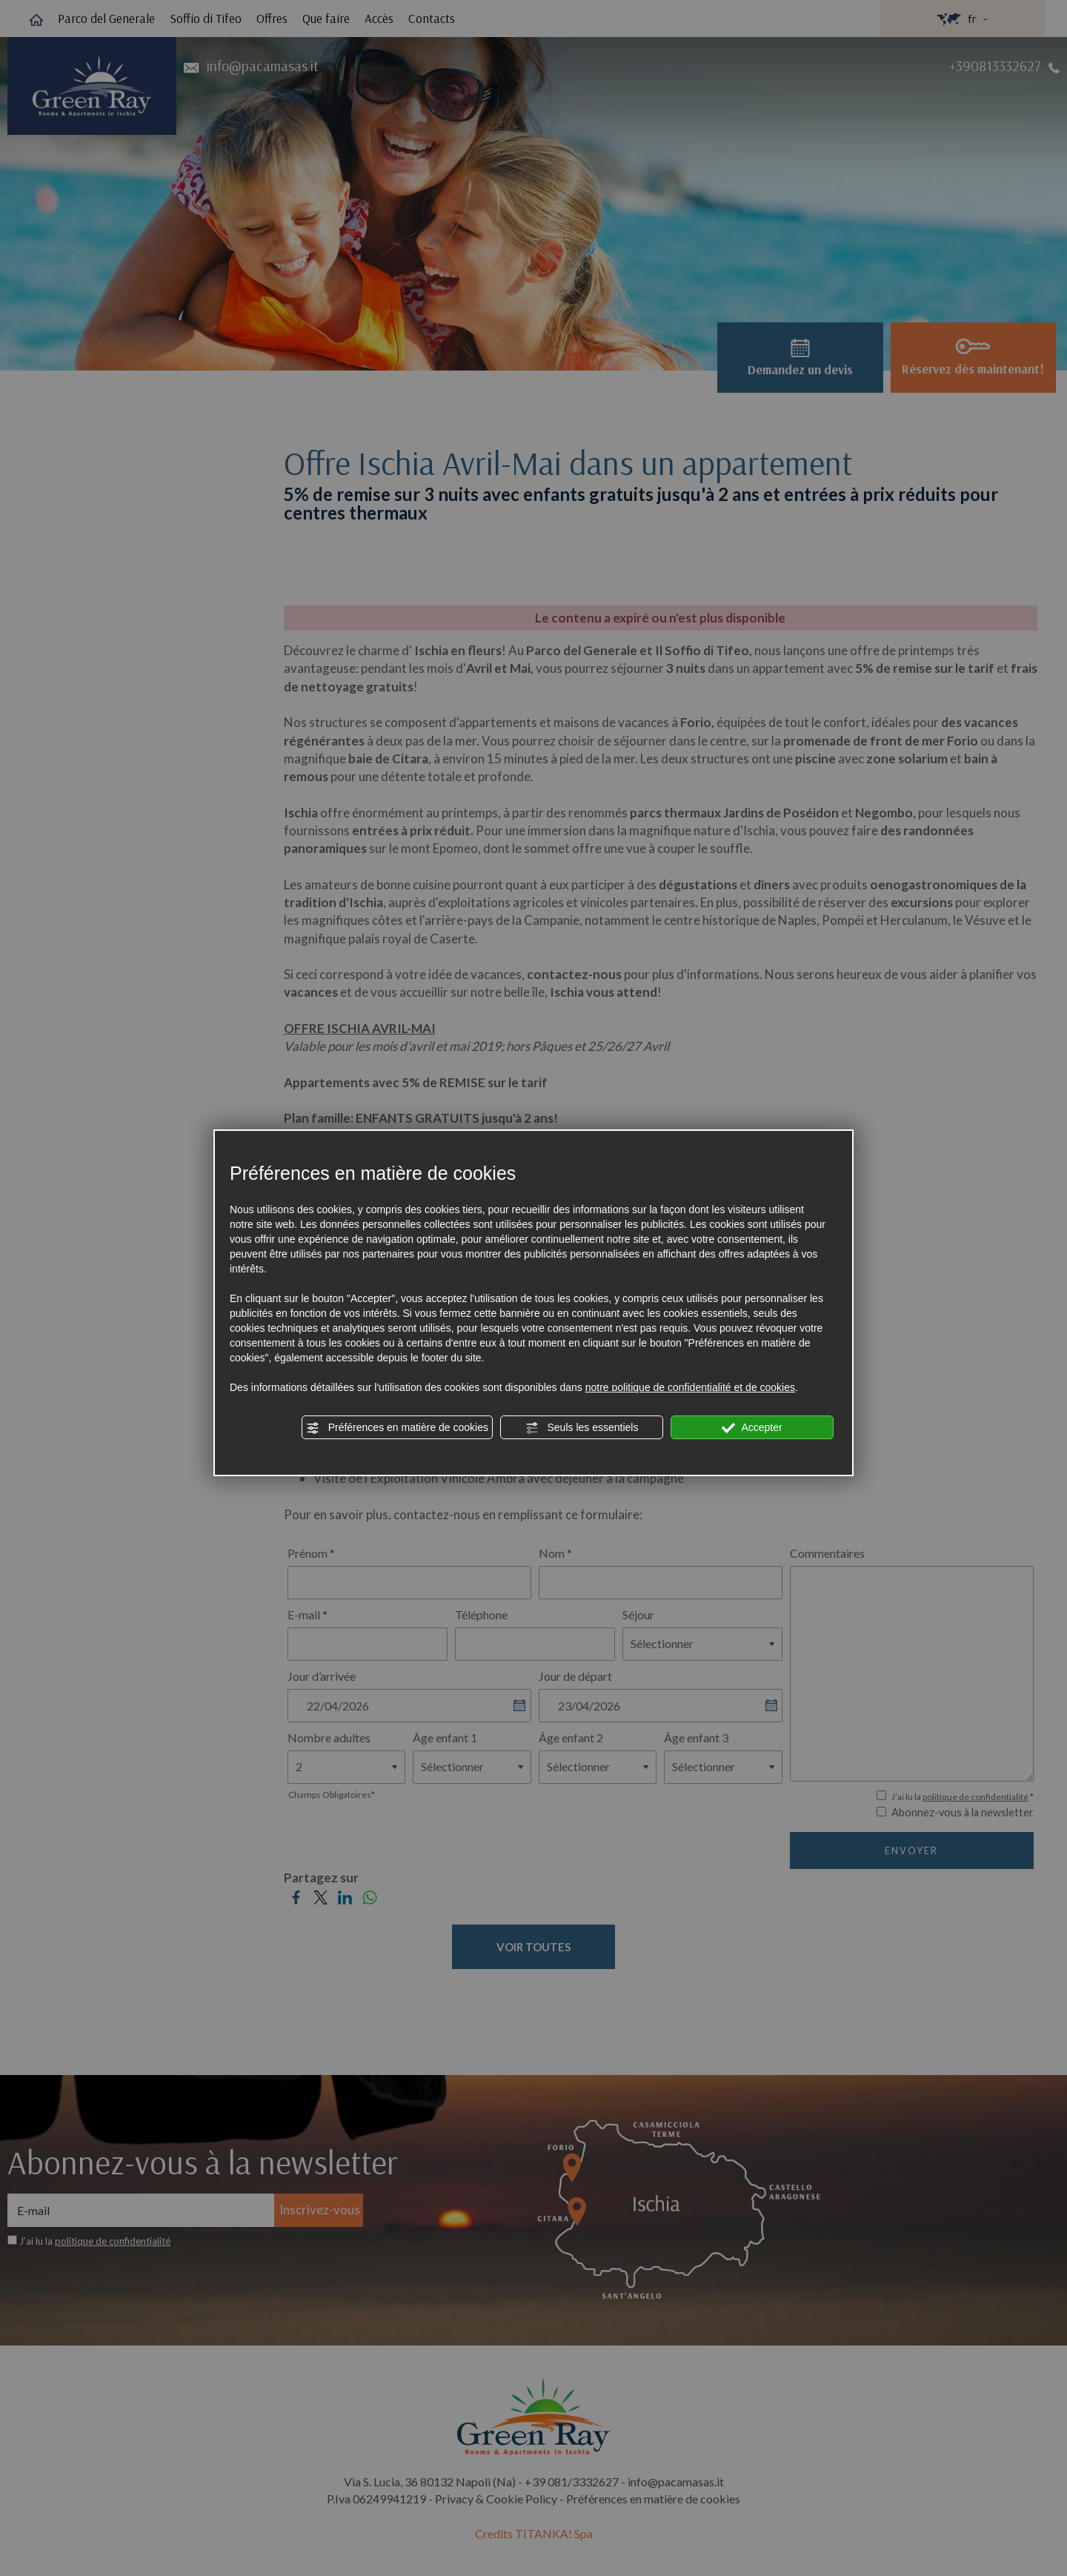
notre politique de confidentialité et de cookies (690, 1387)
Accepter (752, 1428)
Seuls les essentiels (582, 1428)
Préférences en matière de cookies (397, 1428)
